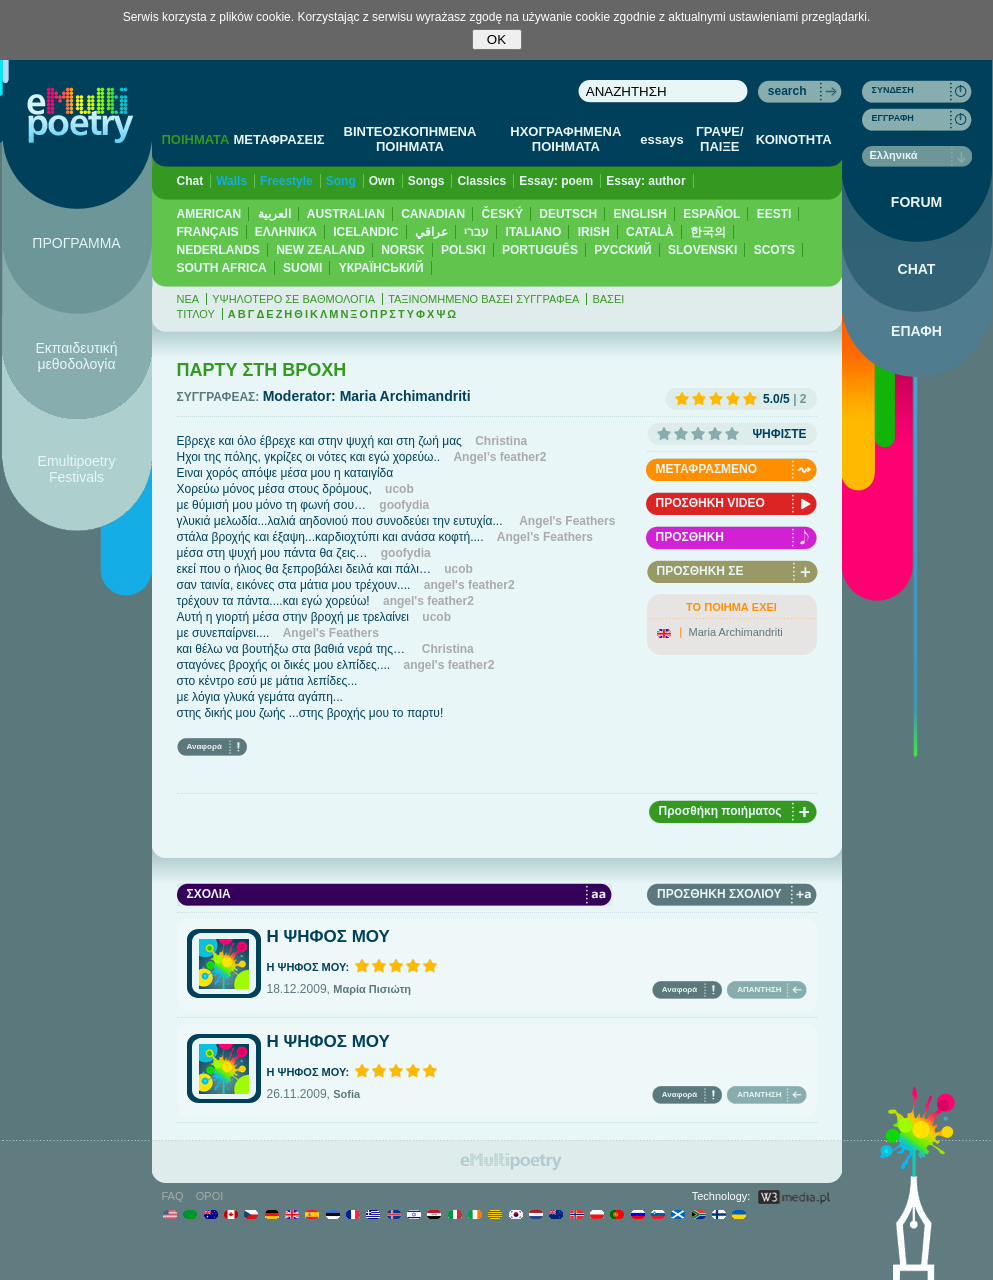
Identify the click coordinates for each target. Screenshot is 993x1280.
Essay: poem (556, 181)
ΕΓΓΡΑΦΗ (893, 118)
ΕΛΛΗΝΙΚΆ (286, 232)
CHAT (917, 269)
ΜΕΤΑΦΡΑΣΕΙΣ (278, 139)
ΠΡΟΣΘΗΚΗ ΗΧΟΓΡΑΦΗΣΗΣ (701, 539)
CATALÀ (650, 232)
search (787, 91)
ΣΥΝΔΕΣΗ (893, 90)
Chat (190, 181)
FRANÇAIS (208, 232)
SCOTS (774, 250)
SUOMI (302, 268)
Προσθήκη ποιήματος (720, 811)
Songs (426, 181)
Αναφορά (204, 746)
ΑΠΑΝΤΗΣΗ (759, 989)
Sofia (346, 1094)
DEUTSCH (568, 214)
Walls (231, 181)
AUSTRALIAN (346, 214)
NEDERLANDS (218, 250)
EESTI (774, 214)
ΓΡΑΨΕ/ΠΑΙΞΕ (720, 139)
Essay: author (645, 181)
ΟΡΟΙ (210, 1196)
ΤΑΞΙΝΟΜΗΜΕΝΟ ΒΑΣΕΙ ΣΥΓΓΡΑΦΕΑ (483, 299)
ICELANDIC (365, 232)
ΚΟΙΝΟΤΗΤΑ (794, 139)
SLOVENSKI (702, 250)
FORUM (916, 202)
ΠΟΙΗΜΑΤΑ (195, 139)
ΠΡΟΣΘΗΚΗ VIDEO (710, 503)
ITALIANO (534, 232)
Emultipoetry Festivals (77, 469)
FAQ (173, 1196)
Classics (481, 181)
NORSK (402, 250)
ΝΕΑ (188, 299)
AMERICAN (209, 214)
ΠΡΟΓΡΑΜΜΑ (76, 243)
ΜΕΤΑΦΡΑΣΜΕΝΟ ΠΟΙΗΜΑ (707, 471)
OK (496, 39)
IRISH (594, 232)
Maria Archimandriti (736, 632)
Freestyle (286, 181)
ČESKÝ (502, 214)
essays (661, 139)
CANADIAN (433, 214)
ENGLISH (640, 214)
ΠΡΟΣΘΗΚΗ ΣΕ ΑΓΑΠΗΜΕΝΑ (700, 573)
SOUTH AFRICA (222, 268)
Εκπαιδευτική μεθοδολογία (76, 356)
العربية (274, 214)
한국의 (708, 232)
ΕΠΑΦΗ (916, 331)
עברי (476, 232)
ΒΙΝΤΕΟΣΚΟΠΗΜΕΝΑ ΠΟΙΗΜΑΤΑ (410, 139)
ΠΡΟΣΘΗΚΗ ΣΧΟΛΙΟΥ (719, 894)
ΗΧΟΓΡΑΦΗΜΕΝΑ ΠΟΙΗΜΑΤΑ (565, 139)
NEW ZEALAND (320, 250)
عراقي (431, 232)
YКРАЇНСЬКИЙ (381, 268)
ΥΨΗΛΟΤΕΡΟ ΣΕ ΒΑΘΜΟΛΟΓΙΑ (293, 299)
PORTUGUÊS (540, 250)
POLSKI (463, 250)
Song (341, 181)
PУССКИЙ (622, 250)
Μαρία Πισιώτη (372, 989)
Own (382, 181)
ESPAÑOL (711, 214)
